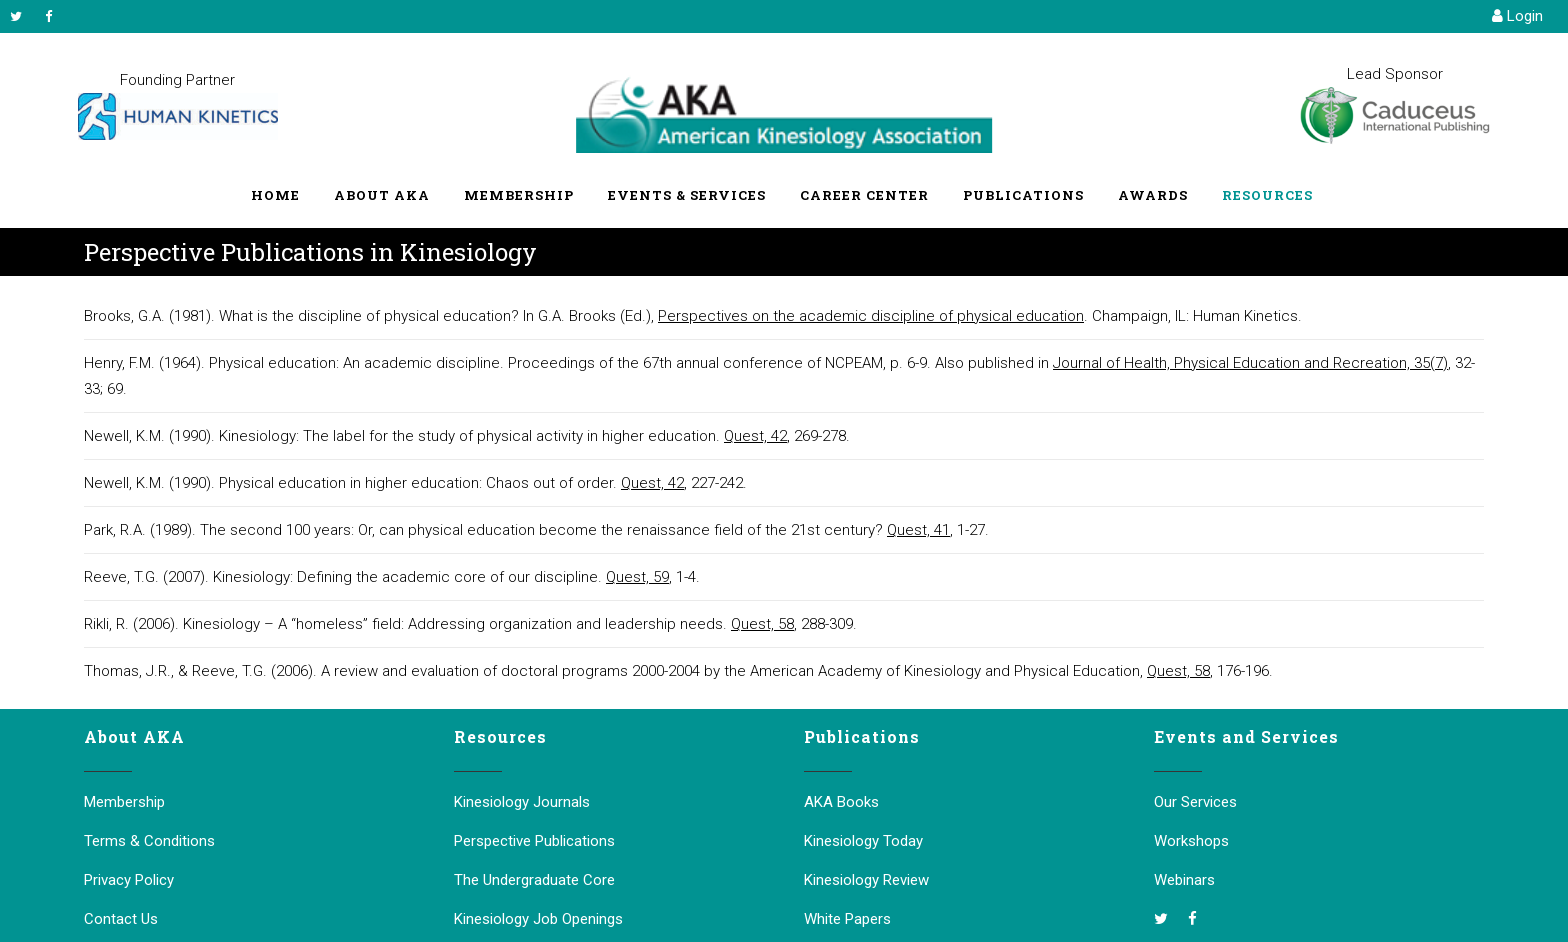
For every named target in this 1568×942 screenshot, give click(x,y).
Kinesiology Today (863, 841)
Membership (124, 802)
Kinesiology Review (866, 880)
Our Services (1195, 802)
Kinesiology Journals (522, 802)
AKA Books (841, 802)
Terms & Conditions (149, 841)
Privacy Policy (129, 880)
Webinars (1184, 880)
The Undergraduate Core (534, 880)
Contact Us (121, 919)
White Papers (847, 919)
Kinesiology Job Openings (538, 919)
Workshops (1191, 841)
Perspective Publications (534, 841)
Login (1517, 16)
